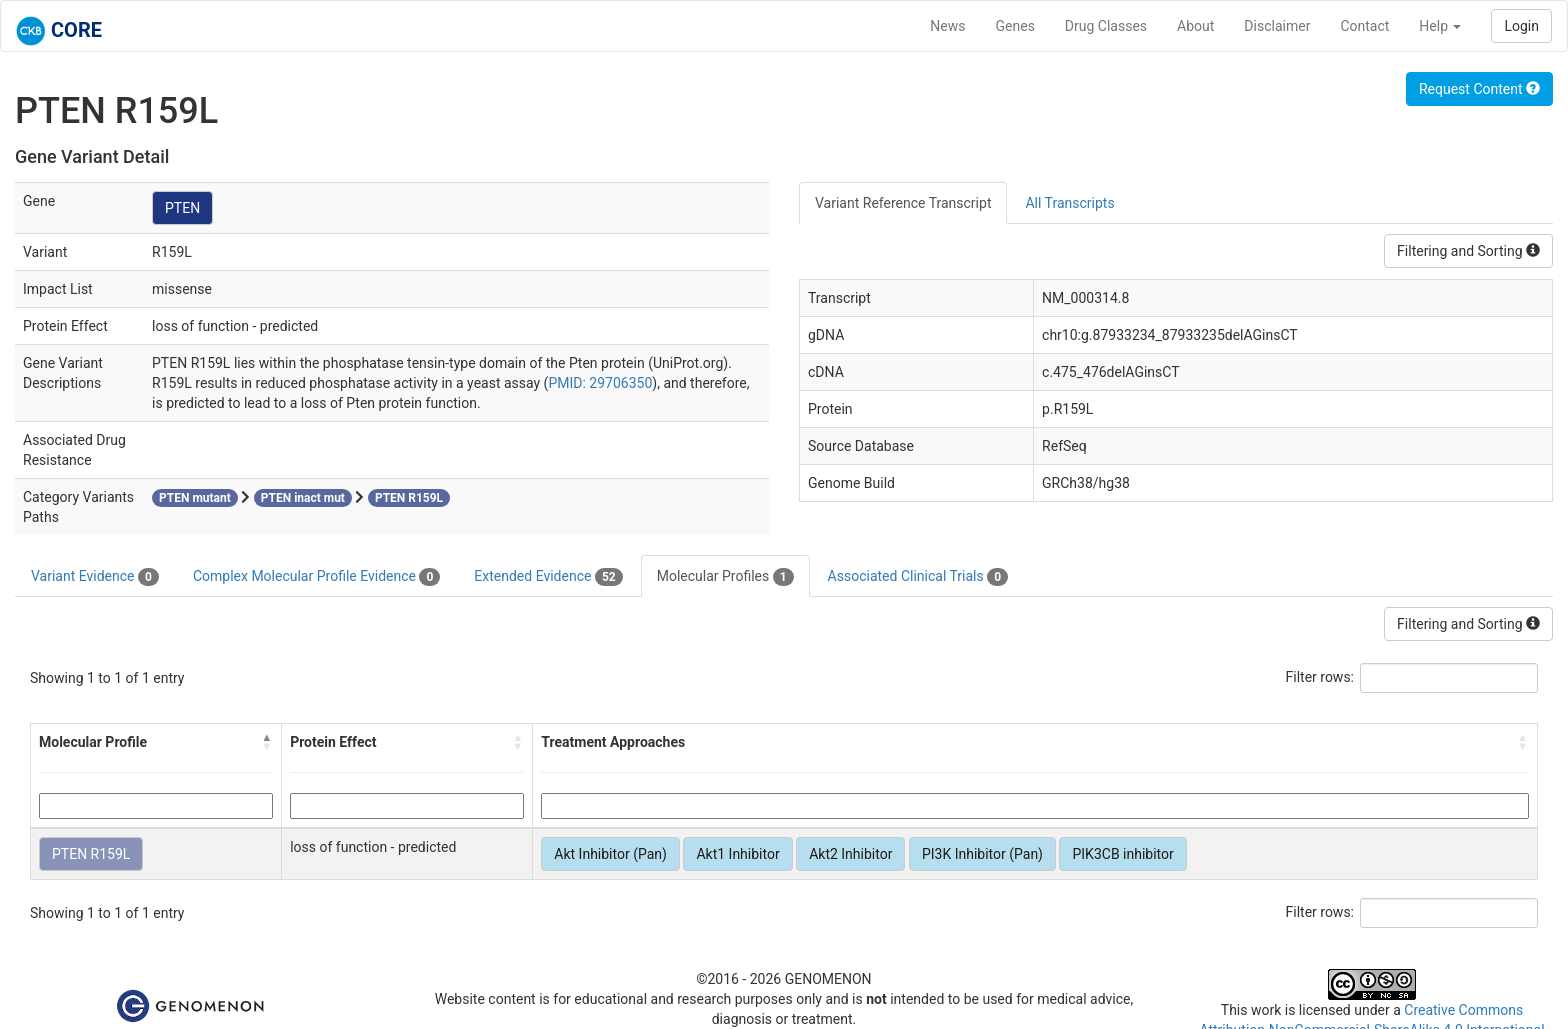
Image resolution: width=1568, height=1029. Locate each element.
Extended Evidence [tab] (548, 577)
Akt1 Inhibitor (737, 854)
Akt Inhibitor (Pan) (610, 854)
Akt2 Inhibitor (850, 854)
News (947, 26)
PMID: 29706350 (600, 383)
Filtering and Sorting (1468, 251)
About (1195, 26)
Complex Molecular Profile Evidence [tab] (316, 577)
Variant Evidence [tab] (95, 577)
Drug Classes (1106, 26)
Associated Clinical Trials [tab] (918, 577)
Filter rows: (1320, 677)
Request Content (1479, 89)
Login (1521, 26)
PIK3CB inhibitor (1122, 854)
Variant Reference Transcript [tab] (903, 203)
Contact (1364, 26)
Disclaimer (1277, 26)
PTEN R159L (91, 854)
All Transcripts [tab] (1069, 203)
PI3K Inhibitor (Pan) (982, 854)
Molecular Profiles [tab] (725, 577)
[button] (267, 742)
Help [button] (1440, 26)
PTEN (182, 208)
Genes (1015, 26)
